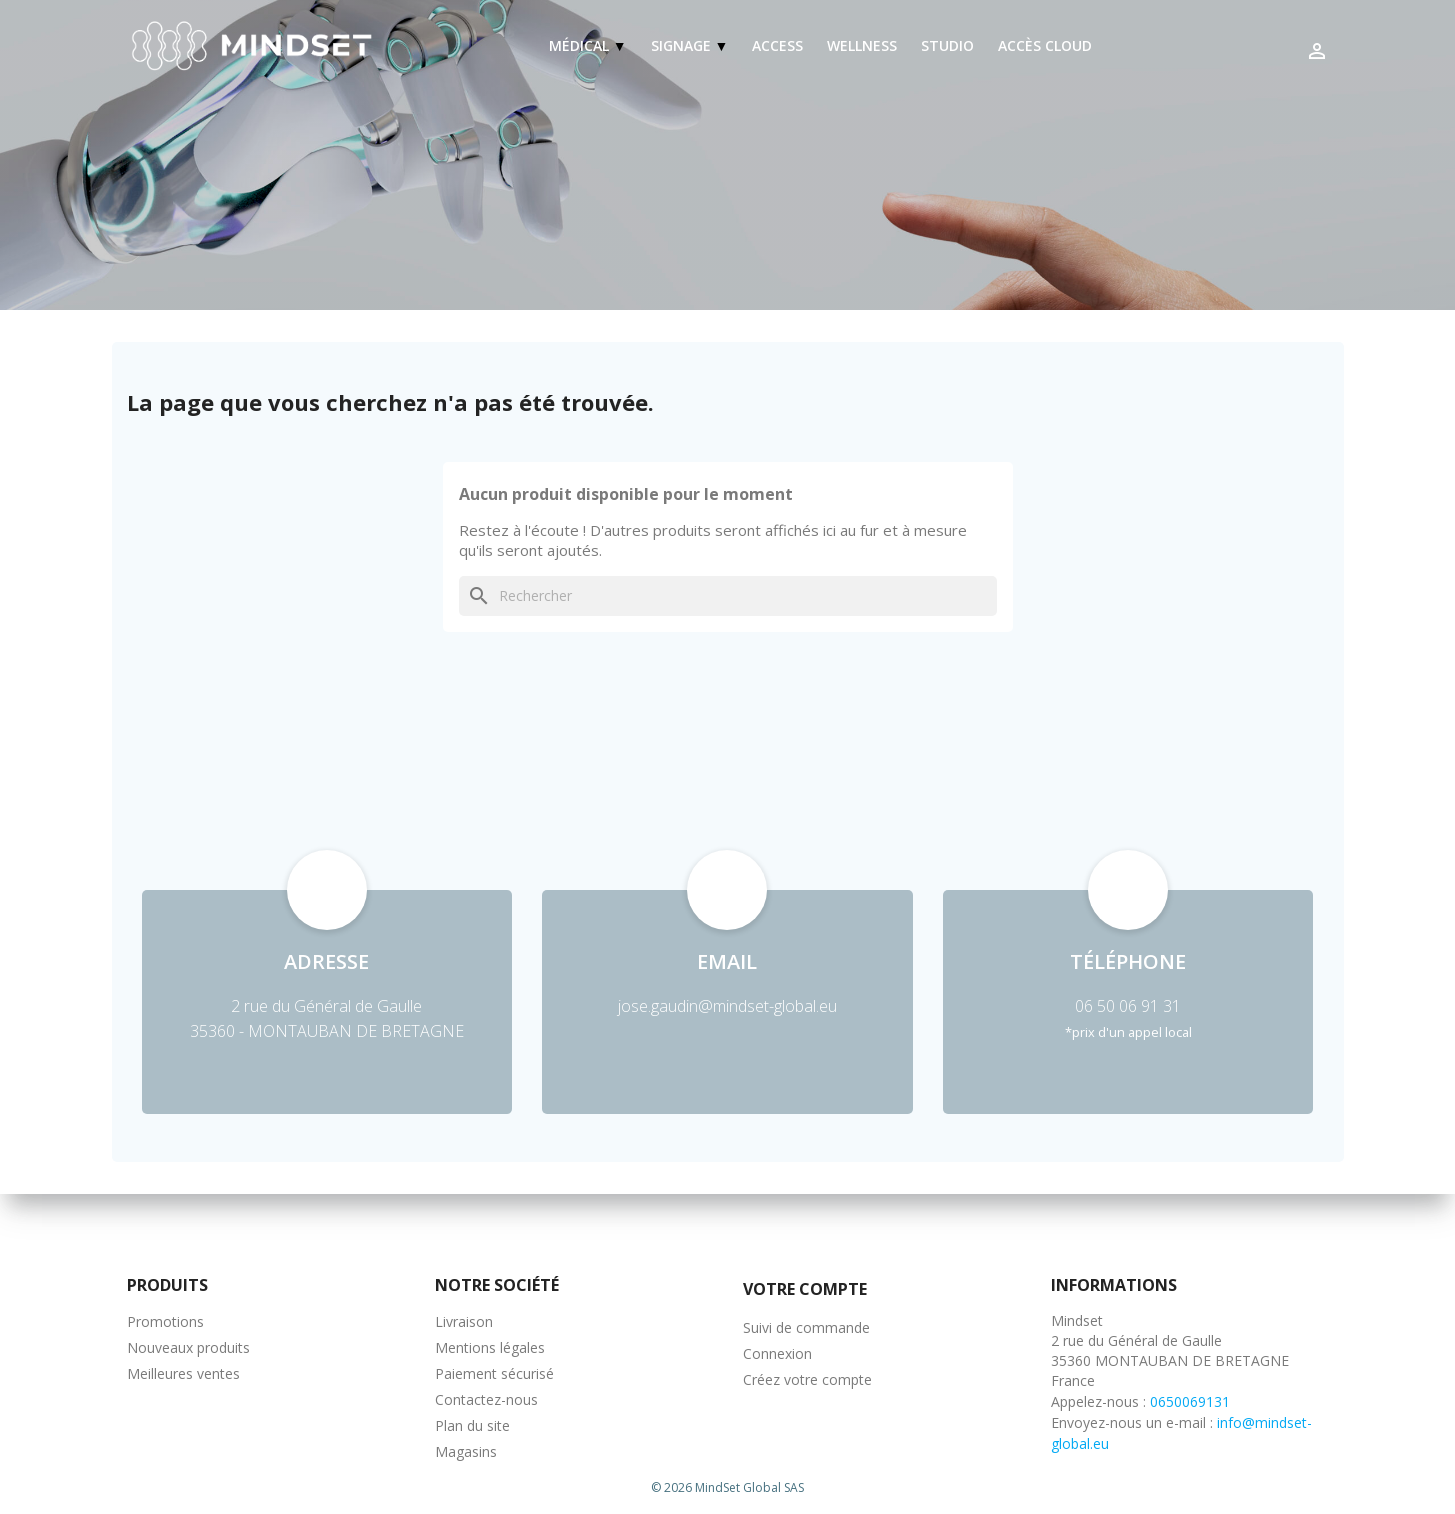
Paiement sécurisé (494, 1373)
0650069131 (1190, 1401)
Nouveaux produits (188, 1347)
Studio (947, 45)
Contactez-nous (486, 1399)
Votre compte (805, 1289)
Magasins (466, 1451)
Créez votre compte (807, 1379)
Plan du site (472, 1425)
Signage (683, 45)
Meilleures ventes (183, 1373)
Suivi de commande (806, 1327)
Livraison (464, 1321)
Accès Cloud (1045, 45)
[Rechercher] (728, 596)
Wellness (862, 45)
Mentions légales (490, 1347)
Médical (581, 45)
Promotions (165, 1321)
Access (777, 45)
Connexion (777, 1353)
